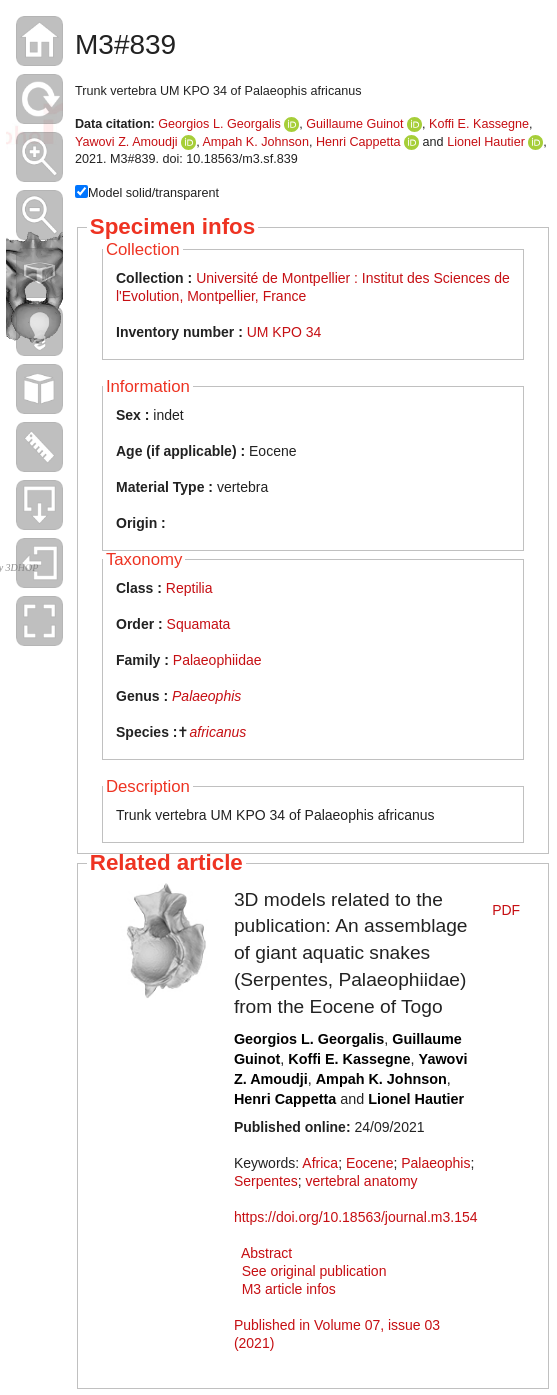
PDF (506, 910)
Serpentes (266, 1181)
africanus (217, 732)
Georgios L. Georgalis (219, 124)
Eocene (369, 1163)
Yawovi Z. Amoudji (126, 142)
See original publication (314, 1271)
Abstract (266, 1253)
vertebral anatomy (361, 1181)
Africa (320, 1163)
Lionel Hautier (486, 142)
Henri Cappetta (358, 142)
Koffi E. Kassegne (479, 124)
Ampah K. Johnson (255, 142)
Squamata (199, 624)
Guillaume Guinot (354, 124)
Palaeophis (206, 696)
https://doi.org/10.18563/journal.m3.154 (356, 1217)
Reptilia (189, 588)
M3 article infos (289, 1289)
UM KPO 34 (284, 332)
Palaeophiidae (217, 660)
